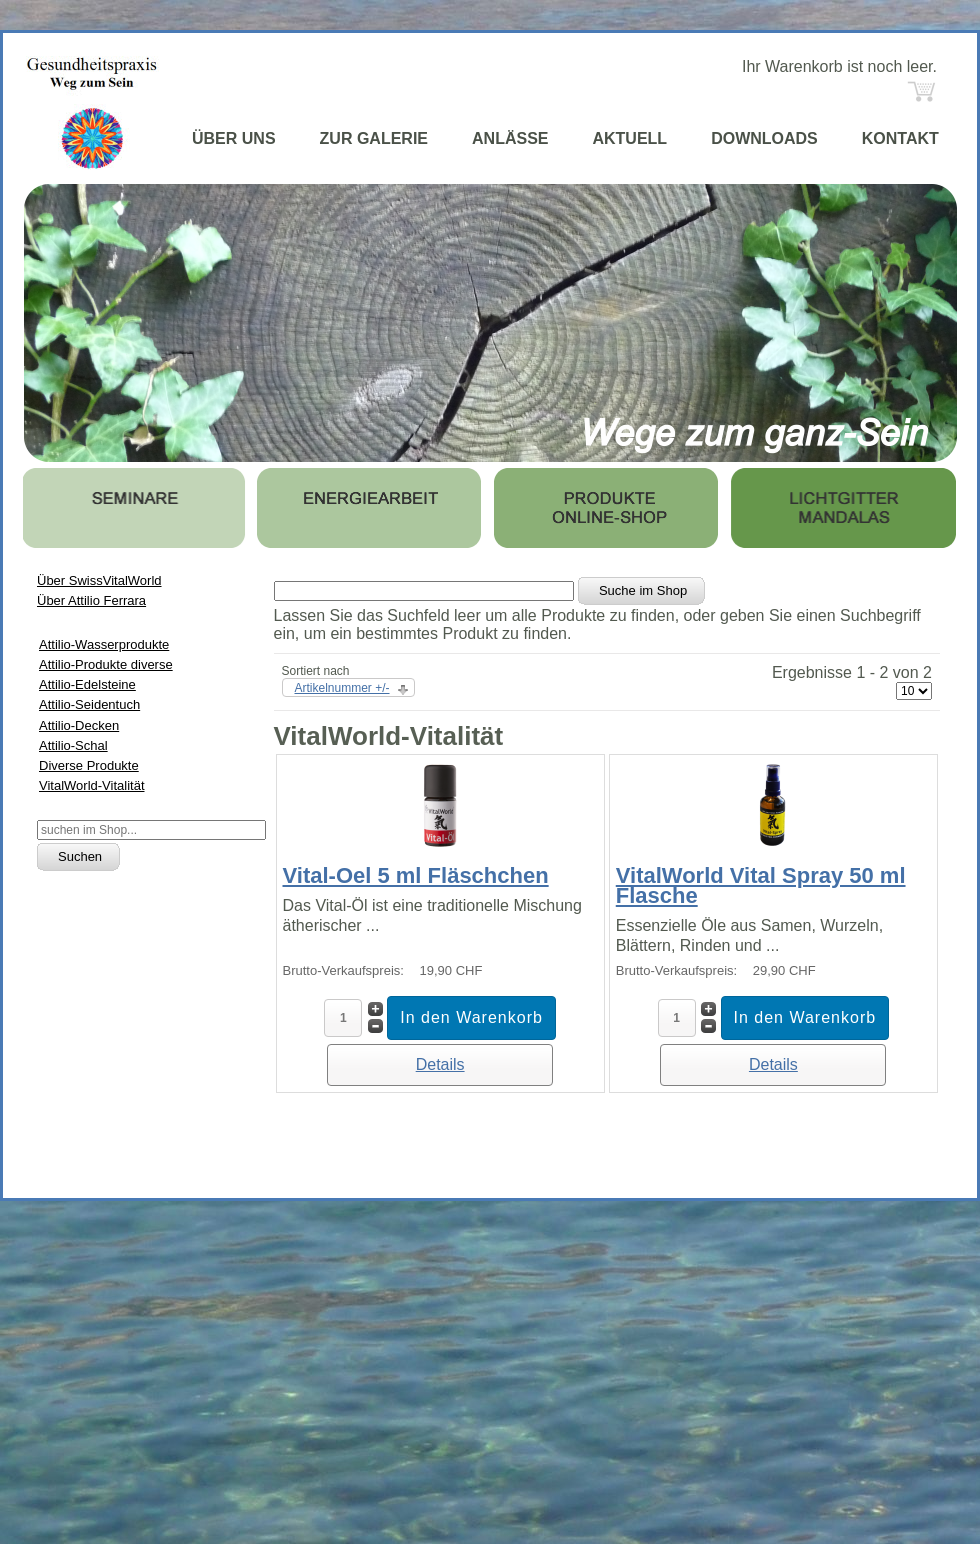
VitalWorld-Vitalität (92, 785)
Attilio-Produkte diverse (106, 664)
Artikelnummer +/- (342, 688)
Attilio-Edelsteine (87, 684)
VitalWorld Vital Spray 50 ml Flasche (761, 885)
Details (440, 1064)
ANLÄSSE (510, 138)
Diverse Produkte (89, 765)
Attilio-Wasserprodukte (104, 644)
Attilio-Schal (73, 745)
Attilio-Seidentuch (89, 704)
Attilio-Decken (79, 725)
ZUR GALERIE (374, 138)
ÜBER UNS (234, 138)
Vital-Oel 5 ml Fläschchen (416, 875)
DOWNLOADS (764, 138)
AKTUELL (629, 138)
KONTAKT (900, 138)
